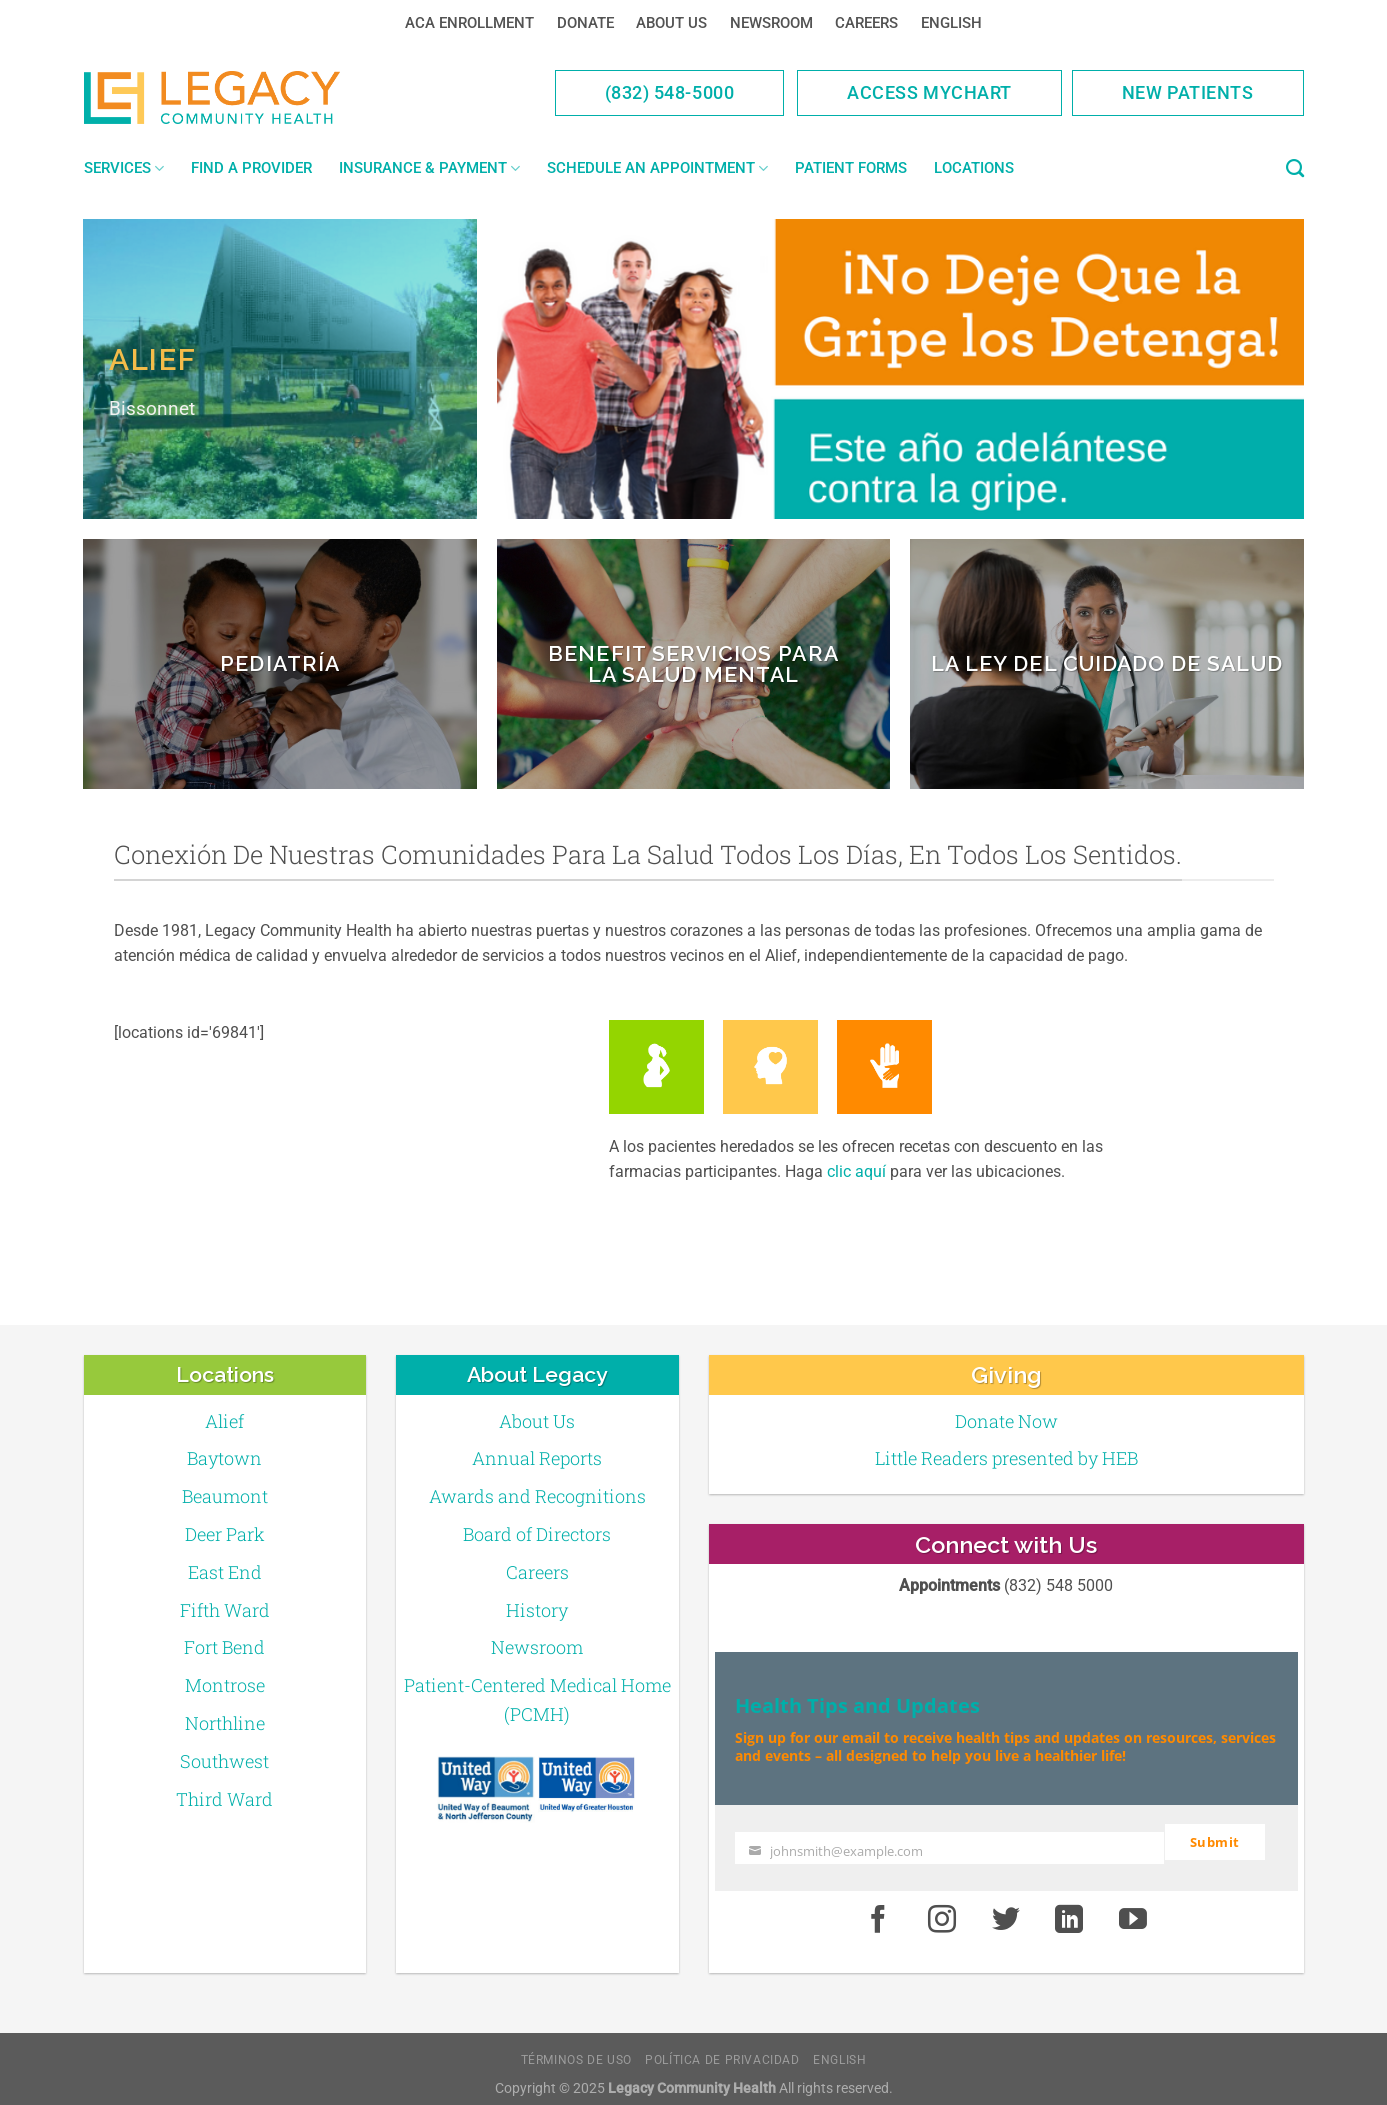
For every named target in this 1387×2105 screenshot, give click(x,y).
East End (225, 1572)
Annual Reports (537, 1458)
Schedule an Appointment (657, 168)
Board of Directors (537, 1534)
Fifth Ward (225, 1610)
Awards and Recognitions (537, 1496)
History (537, 1610)
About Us (671, 23)
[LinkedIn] (1070, 1910)
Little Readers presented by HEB (1006, 1458)
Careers (866, 23)
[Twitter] (1006, 1910)
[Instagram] (942, 1910)
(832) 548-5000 (670, 92)
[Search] (1295, 169)
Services (124, 168)
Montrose (225, 1685)
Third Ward (224, 1799)
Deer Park (225, 1534)
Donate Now (1006, 1421)
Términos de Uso (576, 2049)
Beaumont (225, 1496)
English (951, 23)
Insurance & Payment (429, 168)
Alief (224, 1421)
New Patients (1188, 92)
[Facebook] (878, 1910)
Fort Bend (224, 1647)
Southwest (224, 1761)
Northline (225, 1723)
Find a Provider (251, 168)
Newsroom (771, 23)
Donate (585, 23)
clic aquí (856, 1171)
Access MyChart (929, 92)
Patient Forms (851, 168)
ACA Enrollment (469, 23)
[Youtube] (1133, 1910)
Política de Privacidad (722, 2049)
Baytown (224, 1458)
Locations (974, 168)
